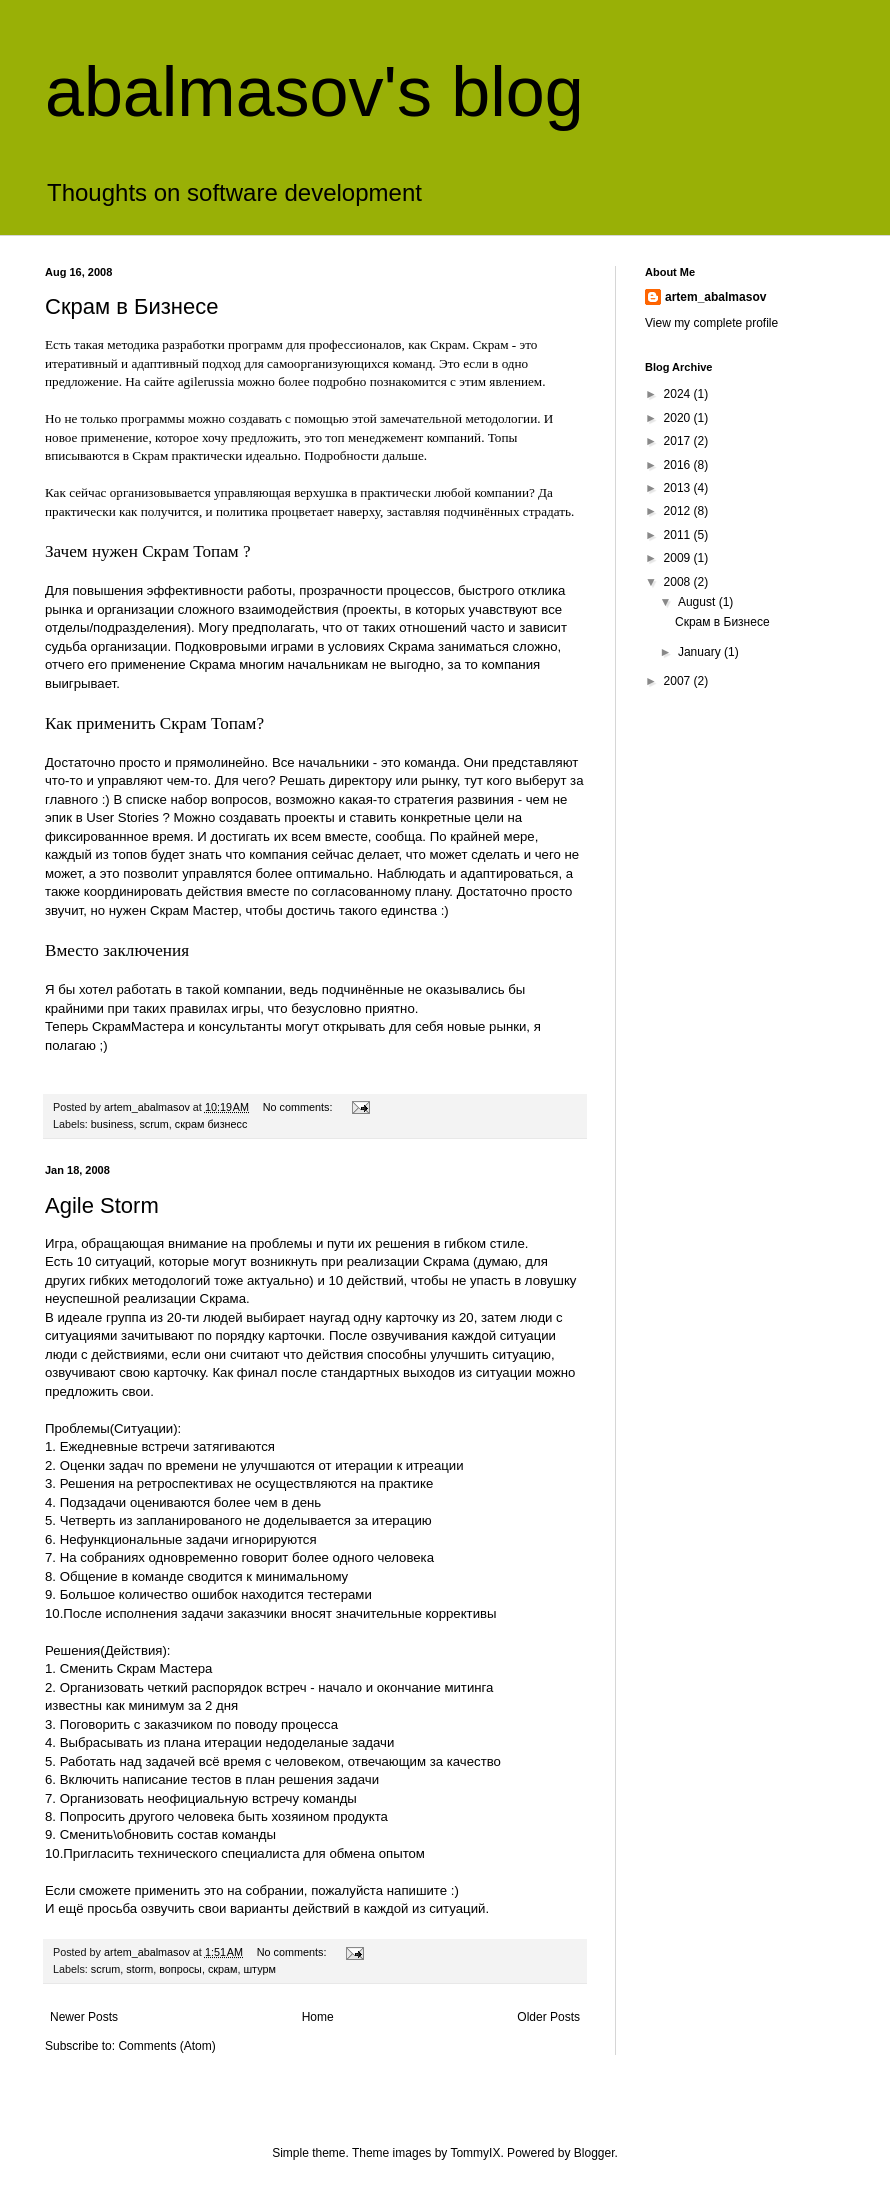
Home (318, 2017)
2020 (679, 418)
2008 (679, 582)
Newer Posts (84, 2017)
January (701, 652)
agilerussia (206, 381)
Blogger (594, 2153)
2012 (679, 511)
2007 (679, 681)
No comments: (299, 1107)
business (112, 1124)
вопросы (180, 1969)
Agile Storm (102, 1205)
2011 (679, 535)
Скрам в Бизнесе (131, 306)
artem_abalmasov (715, 297)
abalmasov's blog (314, 92)
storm (139, 1969)
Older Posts (548, 2017)
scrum (153, 1124)
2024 (679, 394)
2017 (679, 441)
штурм (259, 1969)
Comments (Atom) (166, 2046)
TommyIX (475, 2153)
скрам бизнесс (211, 1124)
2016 (679, 465)
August (698, 602)
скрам (223, 1969)
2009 (679, 558)
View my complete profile (711, 323)
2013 (679, 488)
